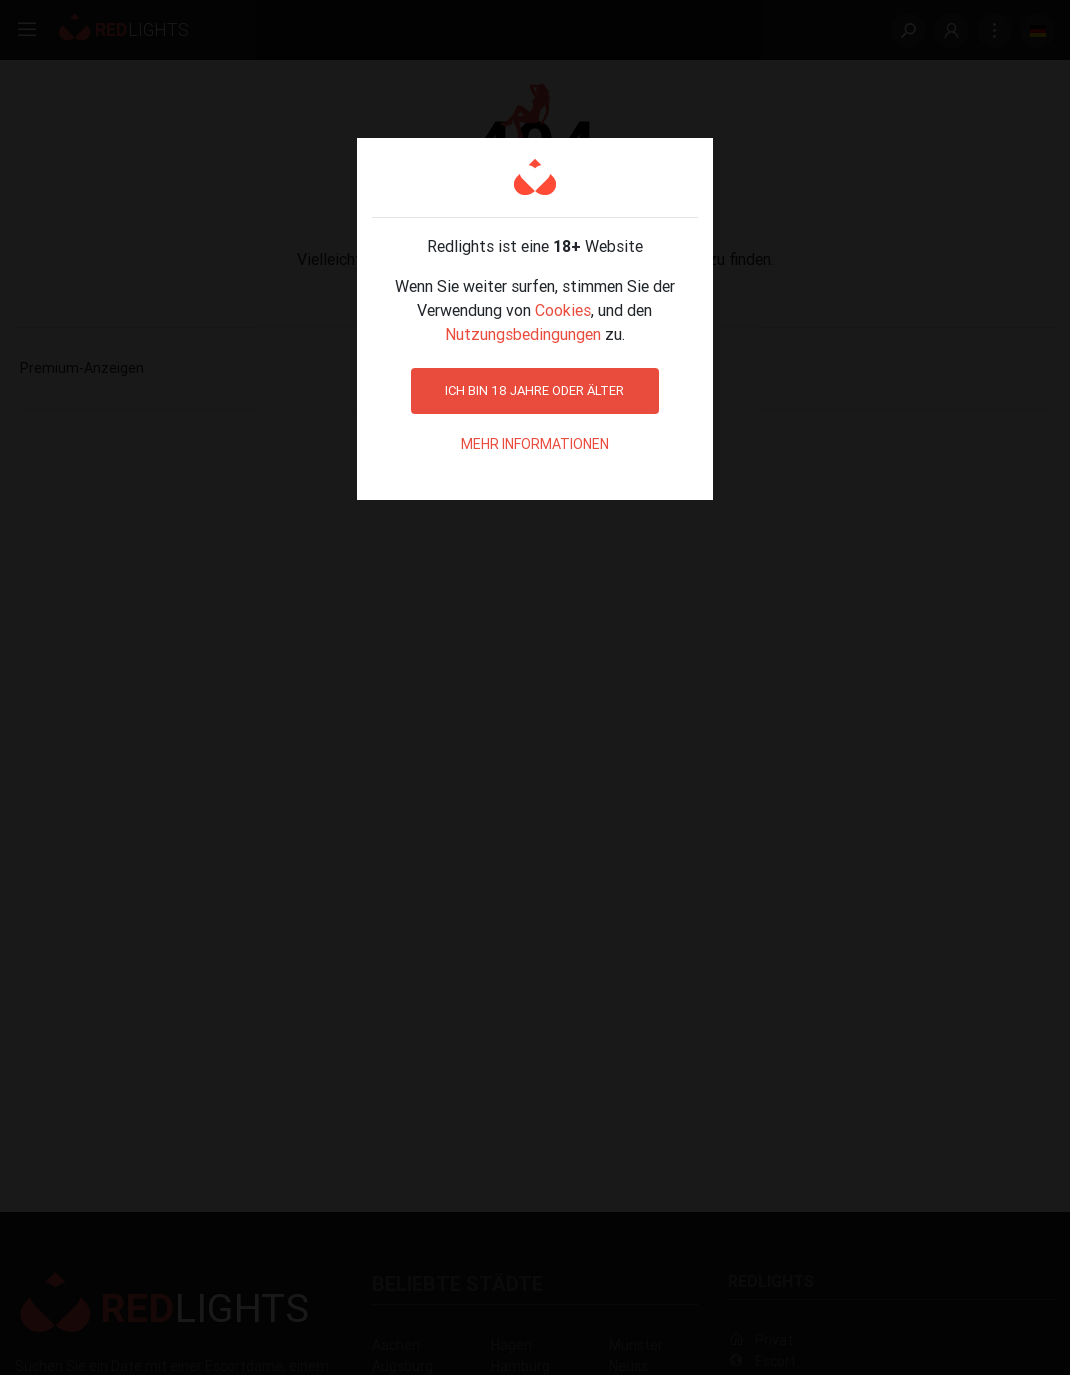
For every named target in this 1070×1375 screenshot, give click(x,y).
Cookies (563, 310)
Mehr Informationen (535, 444)
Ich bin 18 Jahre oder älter (534, 390)
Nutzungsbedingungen (523, 334)
